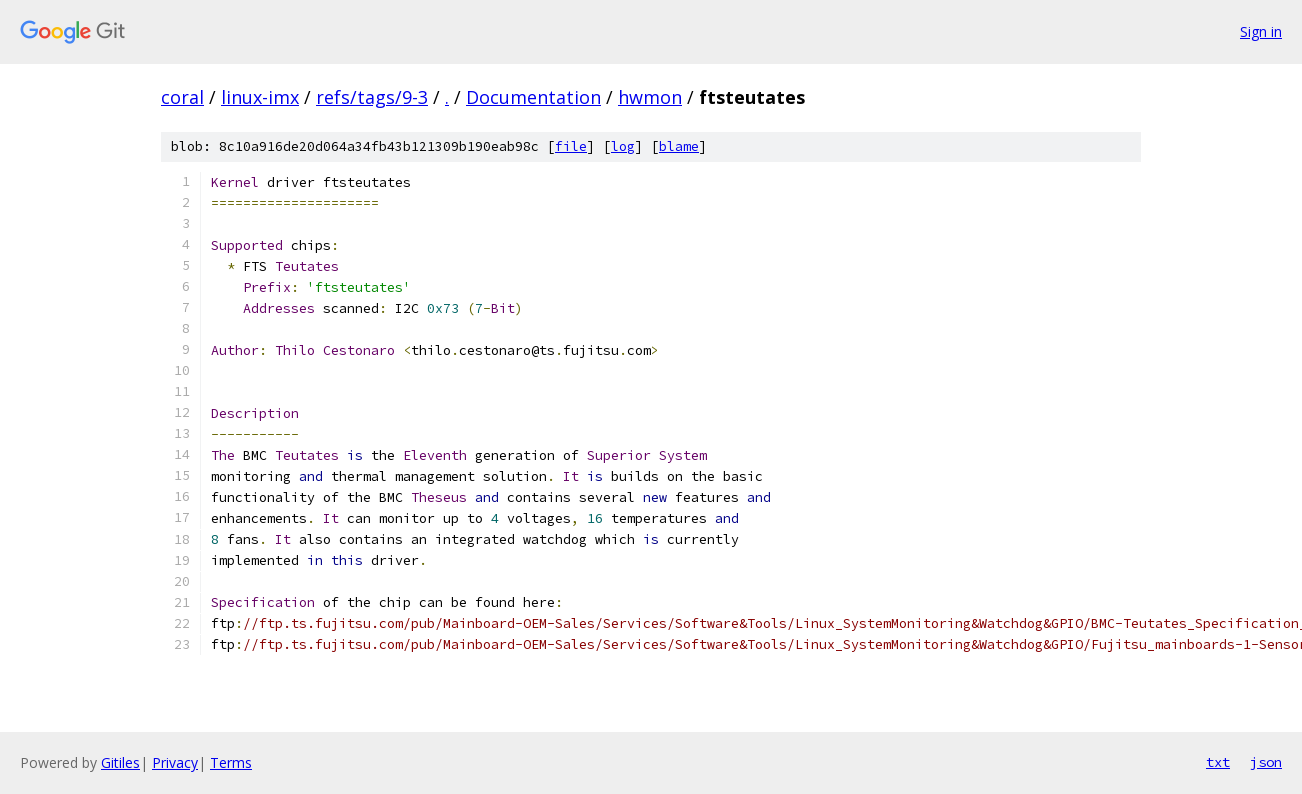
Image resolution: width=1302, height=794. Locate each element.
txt (1218, 762)
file (571, 146)
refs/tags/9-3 (372, 97)
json (1266, 762)
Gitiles (120, 762)
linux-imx (260, 97)
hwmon (650, 97)
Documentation (533, 97)
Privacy (175, 762)
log (623, 146)
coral (182, 97)
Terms (231, 762)
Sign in (1261, 31)
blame (679, 146)
